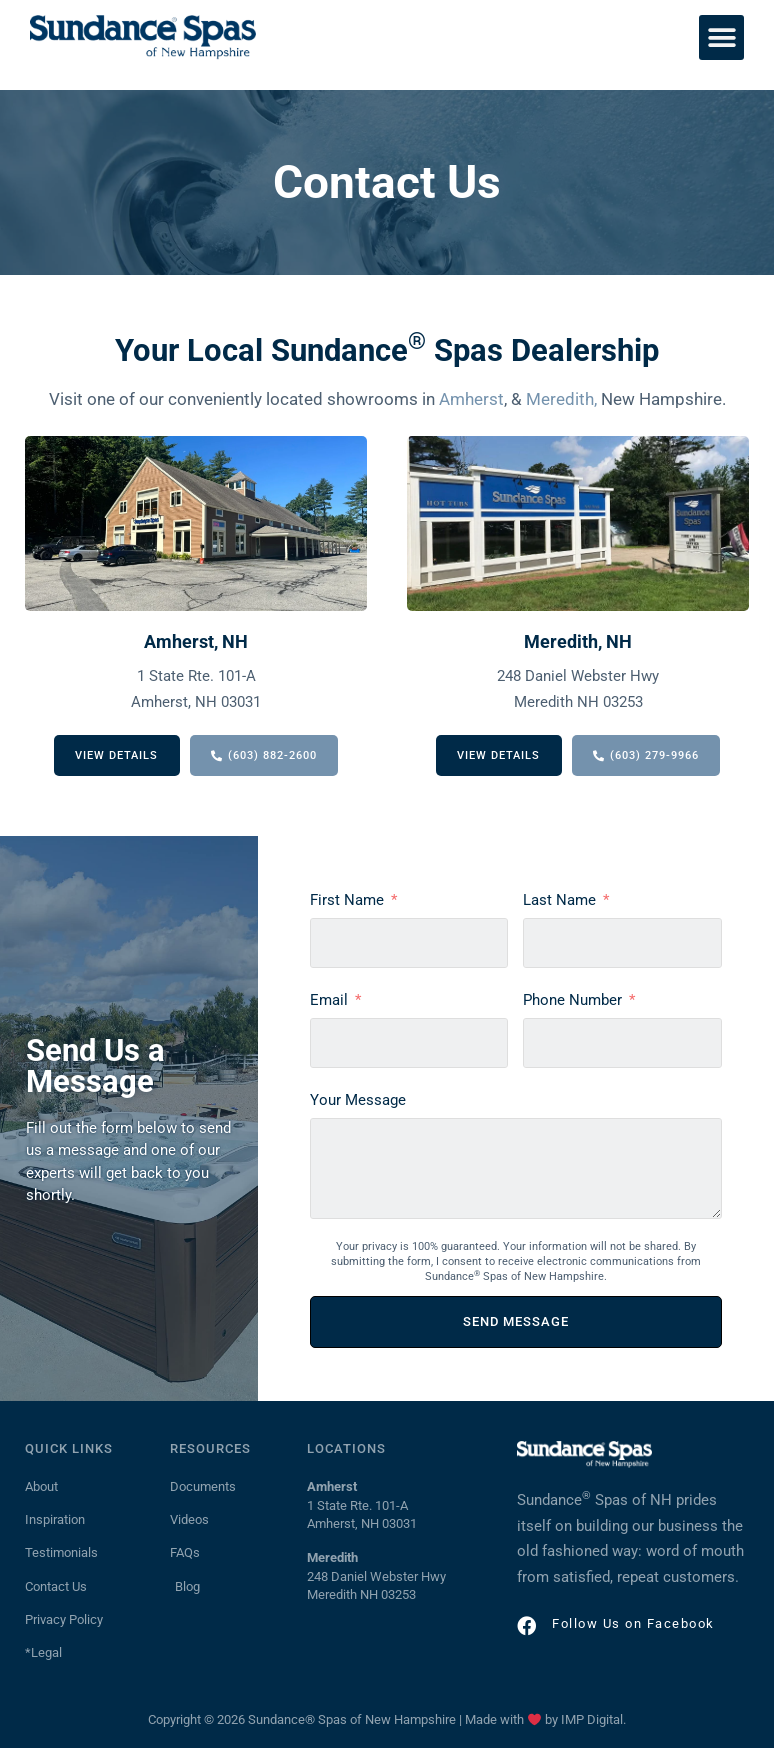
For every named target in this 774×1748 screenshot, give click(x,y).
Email (329, 1000)
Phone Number (572, 1000)
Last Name (559, 900)
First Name (347, 900)
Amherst (471, 399)
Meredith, (561, 399)
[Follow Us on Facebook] (526, 1625)
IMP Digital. (593, 1719)
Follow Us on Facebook (632, 1623)
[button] (721, 37)
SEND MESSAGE (516, 1321)
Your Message (358, 1100)
